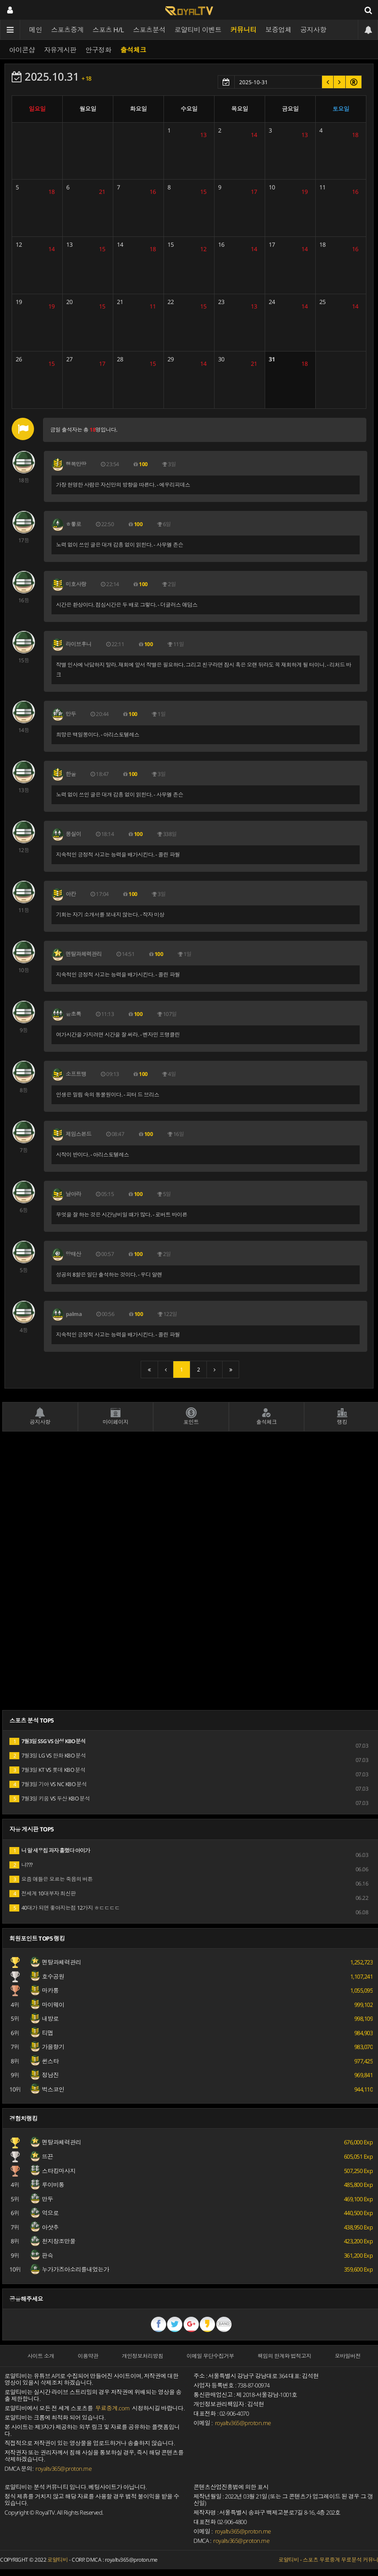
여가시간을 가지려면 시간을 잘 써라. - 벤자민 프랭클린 (118, 1034)
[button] (328, 82)
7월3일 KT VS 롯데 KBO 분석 (47, 1770)
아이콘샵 (22, 49)
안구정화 (99, 49)
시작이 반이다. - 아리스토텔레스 (92, 1154)
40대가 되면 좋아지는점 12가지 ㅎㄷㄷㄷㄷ (64, 1908)
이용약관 (88, 2356)
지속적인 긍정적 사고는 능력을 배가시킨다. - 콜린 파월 (118, 854)
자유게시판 (60, 49)
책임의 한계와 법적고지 (284, 2356)
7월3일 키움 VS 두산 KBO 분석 (49, 1798)
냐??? (21, 1865)
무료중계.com (112, 2408)
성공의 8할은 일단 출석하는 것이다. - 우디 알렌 (109, 1274)
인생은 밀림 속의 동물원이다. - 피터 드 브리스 (107, 1094)
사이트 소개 (40, 2356)
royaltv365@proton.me (63, 2468)
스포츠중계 (67, 29)
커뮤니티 (244, 29)
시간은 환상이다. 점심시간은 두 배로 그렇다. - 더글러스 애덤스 (127, 605)
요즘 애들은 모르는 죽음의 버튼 (51, 1879)
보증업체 (279, 29)
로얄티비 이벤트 (198, 29)
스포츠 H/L (109, 29)
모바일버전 (348, 2356)
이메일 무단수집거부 (210, 2356)
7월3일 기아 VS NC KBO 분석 (48, 1784)
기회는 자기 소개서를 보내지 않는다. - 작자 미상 (110, 914)
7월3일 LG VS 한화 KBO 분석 (47, 1755)
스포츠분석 (149, 29)
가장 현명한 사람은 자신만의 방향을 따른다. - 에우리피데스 (123, 485)
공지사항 (313, 29)
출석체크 (133, 49)
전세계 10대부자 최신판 (42, 1893)
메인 (35, 29)
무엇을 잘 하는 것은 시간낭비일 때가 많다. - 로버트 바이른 (121, 1214)
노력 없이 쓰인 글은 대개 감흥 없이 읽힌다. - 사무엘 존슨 (119, 545)
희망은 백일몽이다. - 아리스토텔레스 (97, 734)
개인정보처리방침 (142, 2356)
